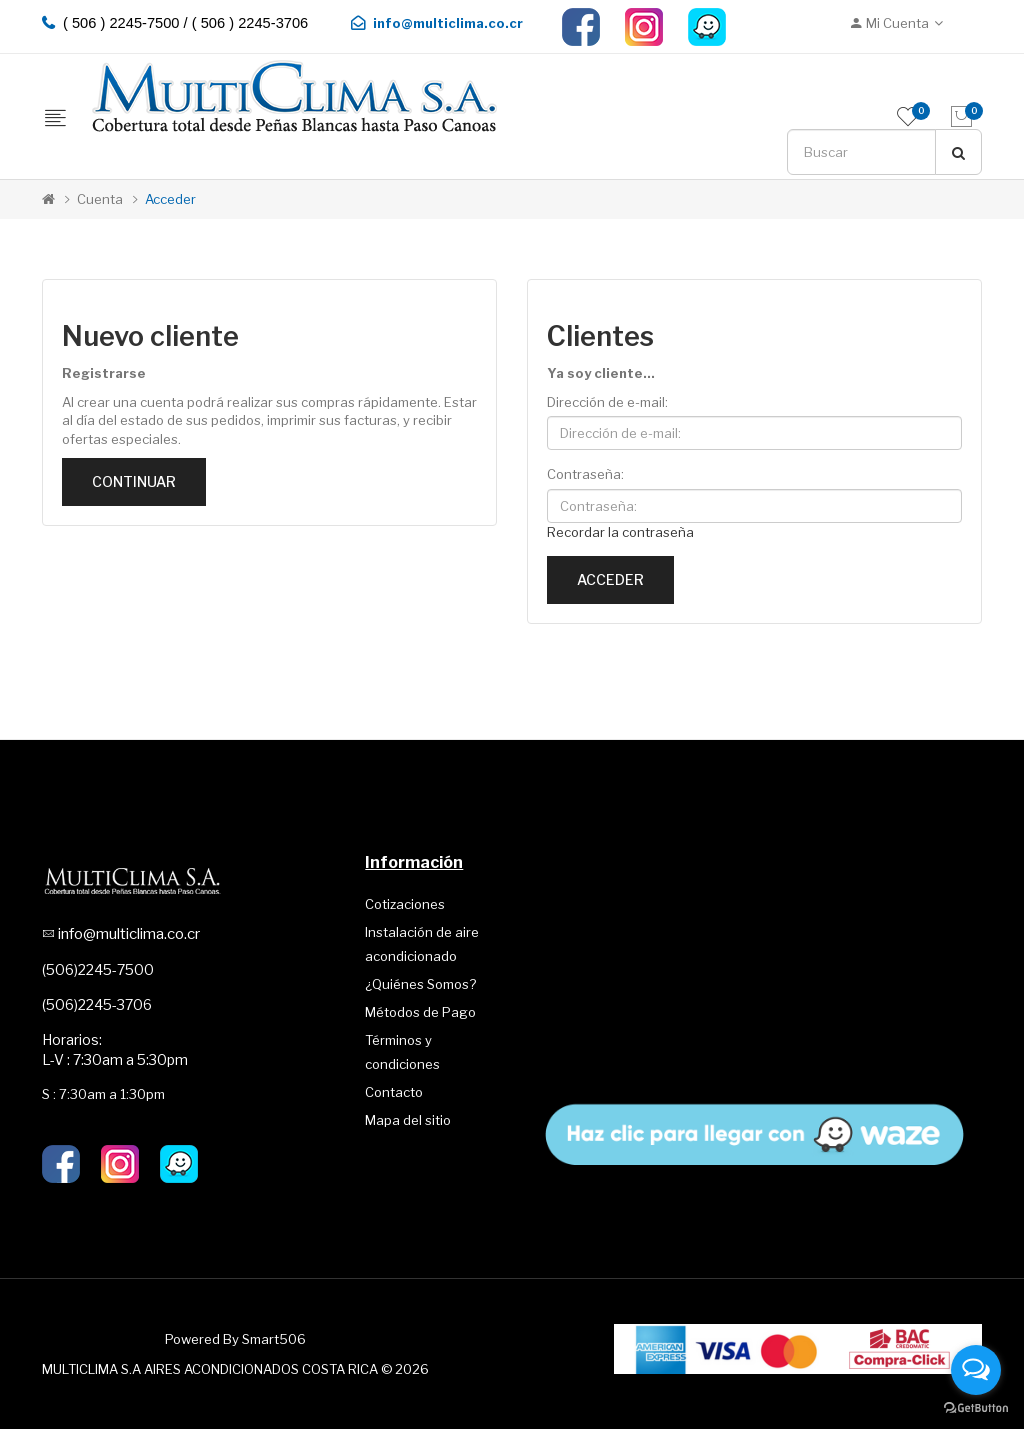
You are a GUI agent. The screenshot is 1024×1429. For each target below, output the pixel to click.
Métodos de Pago (420, 1012)
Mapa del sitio (408, 1120)
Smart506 (274, 1339)
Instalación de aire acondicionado (422, 944)
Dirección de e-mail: (607, 402)
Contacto (394, 1092)
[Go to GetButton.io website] (976, 1408)
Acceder (170, 199)
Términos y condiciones (402, 1052)
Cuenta (100, 199)
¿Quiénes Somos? (420, 984)
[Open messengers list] (976, 1370)
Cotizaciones (405, 904)
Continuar (134, 481)
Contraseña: (585, 474)
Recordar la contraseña (620, 532)
